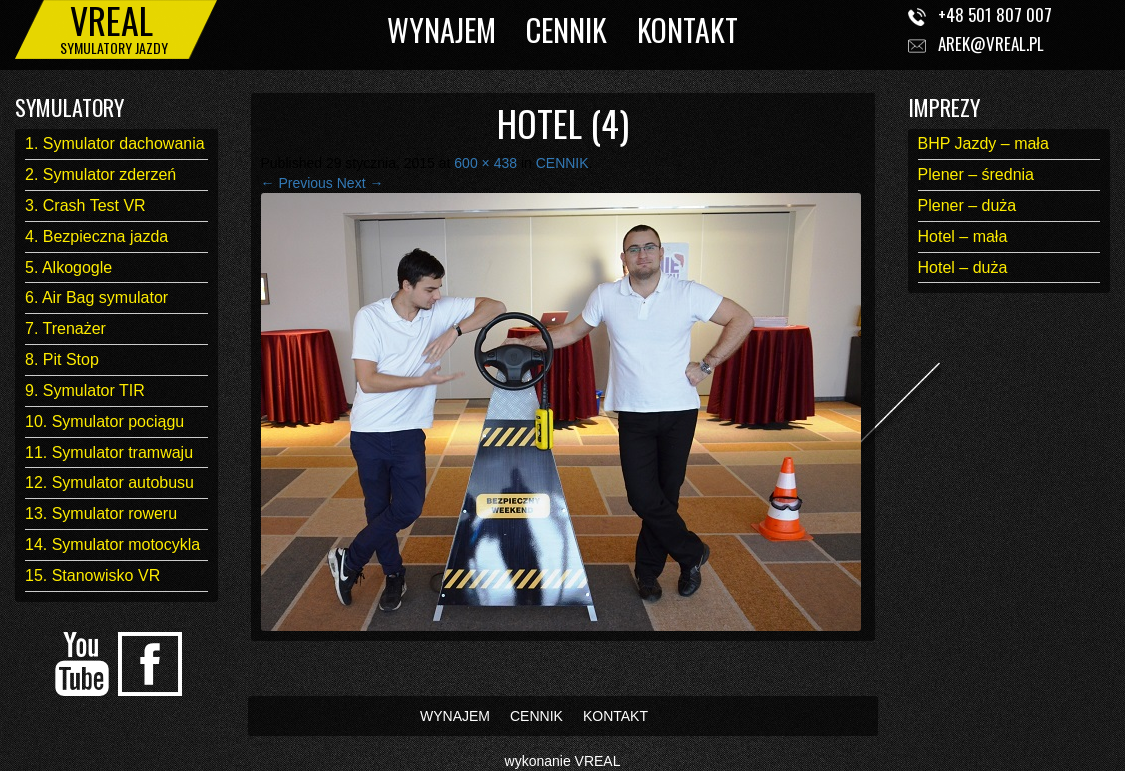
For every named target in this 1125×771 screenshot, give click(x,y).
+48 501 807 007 (995, 14)
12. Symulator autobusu (109, 482)
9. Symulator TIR (85, 390)
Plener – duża (967, 205)
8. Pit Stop (62, 359)
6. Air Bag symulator (96, 297)
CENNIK (566, 29)
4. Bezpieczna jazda (96, 236)
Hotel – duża (963, 267)
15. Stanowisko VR (92, 575)
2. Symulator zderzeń (100, 174)
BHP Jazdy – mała (983, 143)
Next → (360, 183)
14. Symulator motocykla (112, 544)
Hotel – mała (963, 236)
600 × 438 (485, 163)
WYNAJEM (441, 29)
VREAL (598, 761)
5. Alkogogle (68, 267)
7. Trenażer (65, 328)
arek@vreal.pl (991, 43)
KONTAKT (687, 29)
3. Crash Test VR (85, 205)
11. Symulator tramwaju (109, 452)
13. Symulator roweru (101, 513)
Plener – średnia (976, 174)
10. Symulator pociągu (104, 421)
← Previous (297, 183)
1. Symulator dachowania (115, 143)
